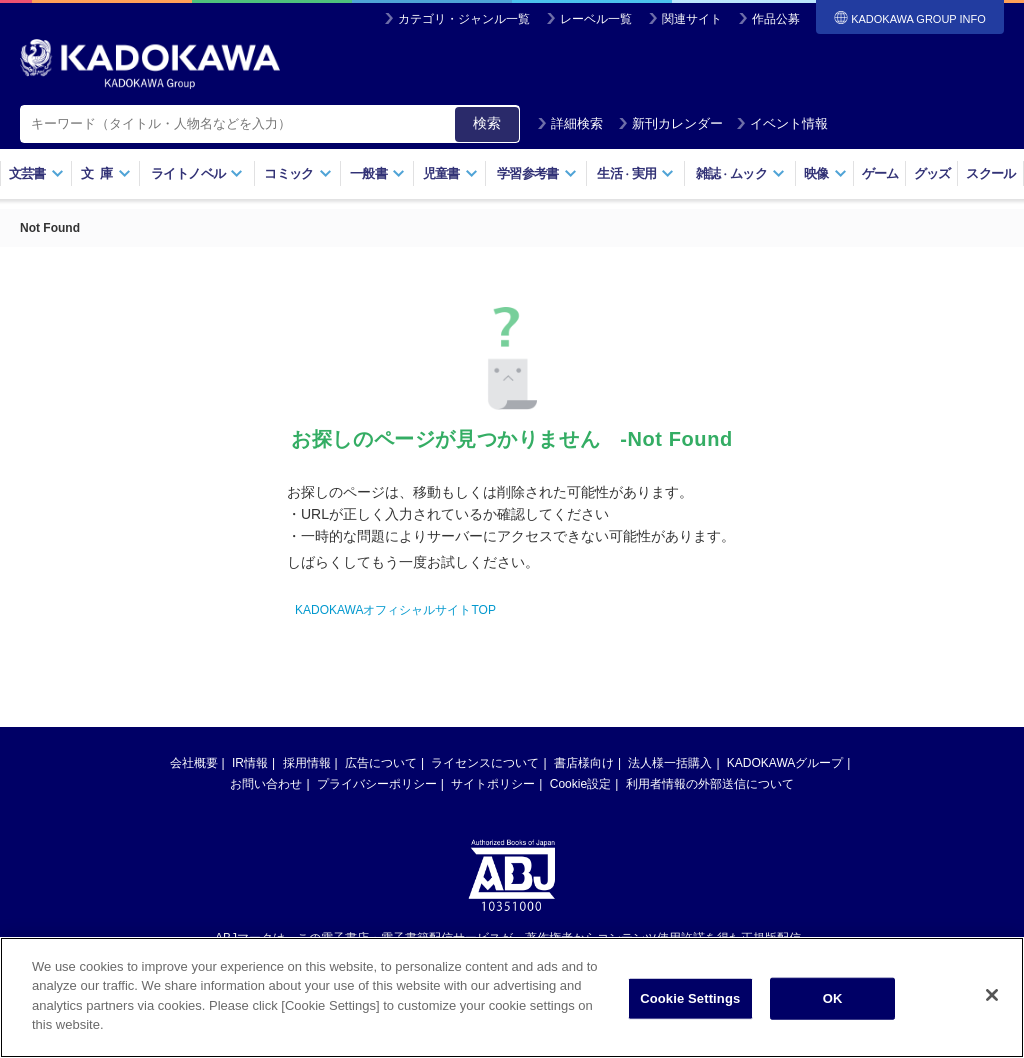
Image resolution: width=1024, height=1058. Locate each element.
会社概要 (194, 763)
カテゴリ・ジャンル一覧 (464, 19)
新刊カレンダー (670, 123)
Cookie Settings (690, 998)
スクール (990, 173)
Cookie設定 (580, 784)
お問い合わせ (266, 784)
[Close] (992, 995)
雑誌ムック (740, 173)
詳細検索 (570, 123)
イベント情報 (782, 123)
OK (833, 998)
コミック (297, 173)
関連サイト (692, 19)
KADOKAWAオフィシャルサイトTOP (395, 610)
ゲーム (880, 173)
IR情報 (250, 763)
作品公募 (776, 19)
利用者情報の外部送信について (710, 784)
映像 (825, 173)
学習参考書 (537, 173)
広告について (381, 763)
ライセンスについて (485, 763)
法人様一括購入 (670, 763)
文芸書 (36, 173)
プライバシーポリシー (377, 784)
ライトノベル (197, 173)
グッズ (932, 173)
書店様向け (584, 763)
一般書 (377, 173)
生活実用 (635, 173)
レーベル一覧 (596, 19)
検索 (487, 123)
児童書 (450, 173)
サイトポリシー (493, 784)
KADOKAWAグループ (785, 763)
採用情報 (307, 763)
